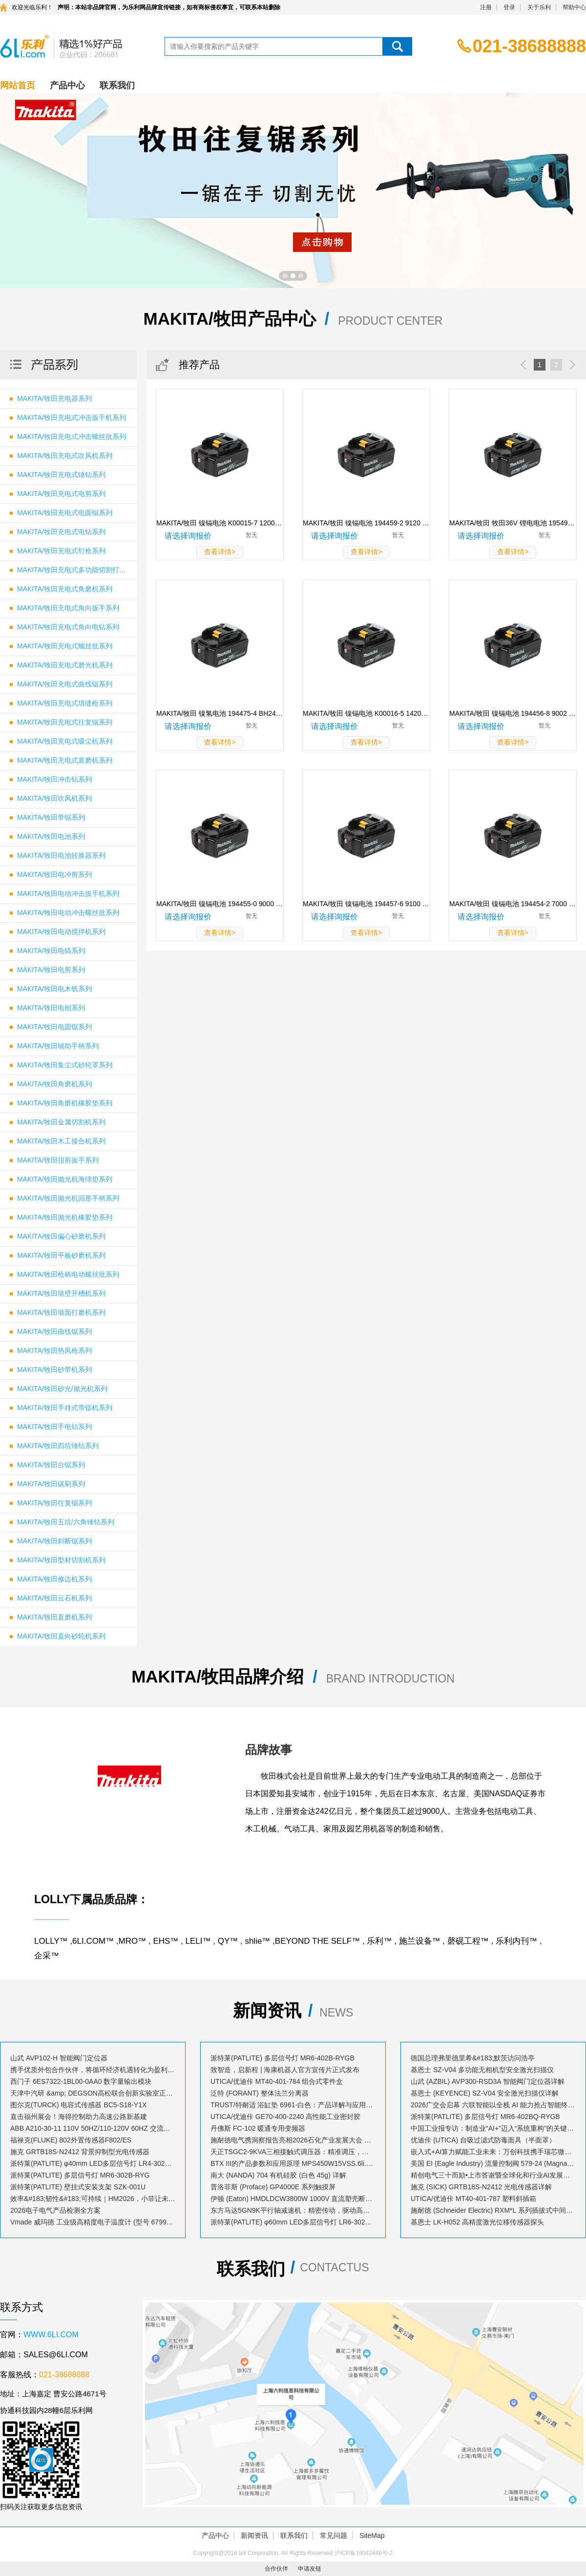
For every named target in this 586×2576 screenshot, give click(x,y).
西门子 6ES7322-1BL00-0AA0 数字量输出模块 (80, 2081)
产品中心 (67, 85)
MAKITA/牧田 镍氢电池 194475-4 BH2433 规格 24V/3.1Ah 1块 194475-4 (219, 713)
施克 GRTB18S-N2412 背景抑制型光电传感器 (79, 2152)
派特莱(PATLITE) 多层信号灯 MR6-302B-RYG (79, 2175)
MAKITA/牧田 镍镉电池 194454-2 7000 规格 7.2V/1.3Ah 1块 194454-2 (512, 904)
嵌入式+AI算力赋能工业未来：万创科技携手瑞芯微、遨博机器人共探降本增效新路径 (493, 2152)
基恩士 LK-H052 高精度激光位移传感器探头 (477, 2222)
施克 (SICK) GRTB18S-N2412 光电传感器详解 (481, 2187)
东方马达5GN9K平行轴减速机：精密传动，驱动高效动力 (293, 2210)
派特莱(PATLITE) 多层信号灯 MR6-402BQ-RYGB (485, 2116)
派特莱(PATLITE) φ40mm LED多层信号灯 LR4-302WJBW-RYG (92, 2163)
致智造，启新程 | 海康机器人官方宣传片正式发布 (284, 2070)
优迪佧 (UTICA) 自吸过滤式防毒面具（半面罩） (483, 2140)
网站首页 (17, 85)
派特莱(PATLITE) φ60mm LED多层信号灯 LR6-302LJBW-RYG (293, 2222)
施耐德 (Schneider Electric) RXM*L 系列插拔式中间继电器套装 (493, 2210)
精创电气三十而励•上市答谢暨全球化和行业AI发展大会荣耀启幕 (493, 2175)
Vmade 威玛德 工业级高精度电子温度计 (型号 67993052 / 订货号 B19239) (92, 2222)
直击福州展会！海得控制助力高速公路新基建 (78, 2116)
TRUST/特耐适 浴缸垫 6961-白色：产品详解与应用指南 (293, 2105)
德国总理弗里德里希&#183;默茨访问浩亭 (473, 2058)
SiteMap (371, 2535)
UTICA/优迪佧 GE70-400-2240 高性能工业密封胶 (285, 2116)
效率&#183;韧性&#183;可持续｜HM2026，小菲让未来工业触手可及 (92, 2198)
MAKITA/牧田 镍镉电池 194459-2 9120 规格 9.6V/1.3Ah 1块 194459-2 (366, 523)
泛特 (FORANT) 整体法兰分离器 (259, 2093)
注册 (486, 7)
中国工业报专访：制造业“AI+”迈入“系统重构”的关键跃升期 (493, 2128)
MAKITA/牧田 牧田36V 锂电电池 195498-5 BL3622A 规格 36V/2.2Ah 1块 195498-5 (512, 523)
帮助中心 (574, 7)
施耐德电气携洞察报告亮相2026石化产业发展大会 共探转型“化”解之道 (293, 2140)
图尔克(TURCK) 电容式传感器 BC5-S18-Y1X (78, 2105)
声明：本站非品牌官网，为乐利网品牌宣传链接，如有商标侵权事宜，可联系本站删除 (169, 7)
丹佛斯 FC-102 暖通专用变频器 (257, 2128)
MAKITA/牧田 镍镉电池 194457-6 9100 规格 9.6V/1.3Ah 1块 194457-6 (366, 904)
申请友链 (309, 2568)
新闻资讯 (254, 2535)
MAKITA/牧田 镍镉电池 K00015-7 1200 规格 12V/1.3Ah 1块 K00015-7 (219, 523)
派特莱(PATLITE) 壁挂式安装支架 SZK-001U (78, 2187)
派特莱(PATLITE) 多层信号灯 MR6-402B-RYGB (282, 2058)
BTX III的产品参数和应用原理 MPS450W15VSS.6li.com (293, 2163)
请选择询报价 (188, 536)
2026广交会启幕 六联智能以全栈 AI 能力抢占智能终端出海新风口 (493, 2105)
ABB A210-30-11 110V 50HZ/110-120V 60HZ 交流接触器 (92, 2128)
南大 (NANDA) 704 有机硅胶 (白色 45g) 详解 (278, 2175)
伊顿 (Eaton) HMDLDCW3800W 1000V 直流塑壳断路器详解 (293, 2198)
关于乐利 (539, 7)
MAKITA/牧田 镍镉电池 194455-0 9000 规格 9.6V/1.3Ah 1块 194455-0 (219, 904)
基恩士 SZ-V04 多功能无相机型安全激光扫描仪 (482, 2070)
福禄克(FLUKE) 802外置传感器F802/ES (70, 2140)
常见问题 (333, 2535)
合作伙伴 (276, 2568)
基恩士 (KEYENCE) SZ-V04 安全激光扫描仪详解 (485, 2093)
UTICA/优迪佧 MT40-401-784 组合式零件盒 (276, 2081)
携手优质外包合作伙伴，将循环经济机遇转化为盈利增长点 (92, 2070)
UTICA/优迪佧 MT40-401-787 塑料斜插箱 (474, 2198)
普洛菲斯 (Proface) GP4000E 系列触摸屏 (272, 2187)
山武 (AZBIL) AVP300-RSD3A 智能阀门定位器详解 (488, 2081)
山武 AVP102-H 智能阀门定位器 (58, 2058)
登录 (509, 7)
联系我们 (117, 85)
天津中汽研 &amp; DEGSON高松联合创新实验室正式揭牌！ (92, 2093)
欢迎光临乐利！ (32, 7)
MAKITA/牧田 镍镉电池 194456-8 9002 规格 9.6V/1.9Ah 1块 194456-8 (512, 713)
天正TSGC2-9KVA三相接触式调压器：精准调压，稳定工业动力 (293, 2152)
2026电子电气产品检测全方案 (55, 2210)
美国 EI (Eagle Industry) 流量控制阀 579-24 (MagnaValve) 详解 (493, 2163)
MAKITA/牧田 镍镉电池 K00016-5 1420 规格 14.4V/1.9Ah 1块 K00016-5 (366, 713)
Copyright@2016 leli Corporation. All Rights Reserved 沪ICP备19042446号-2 (293, 2553)
